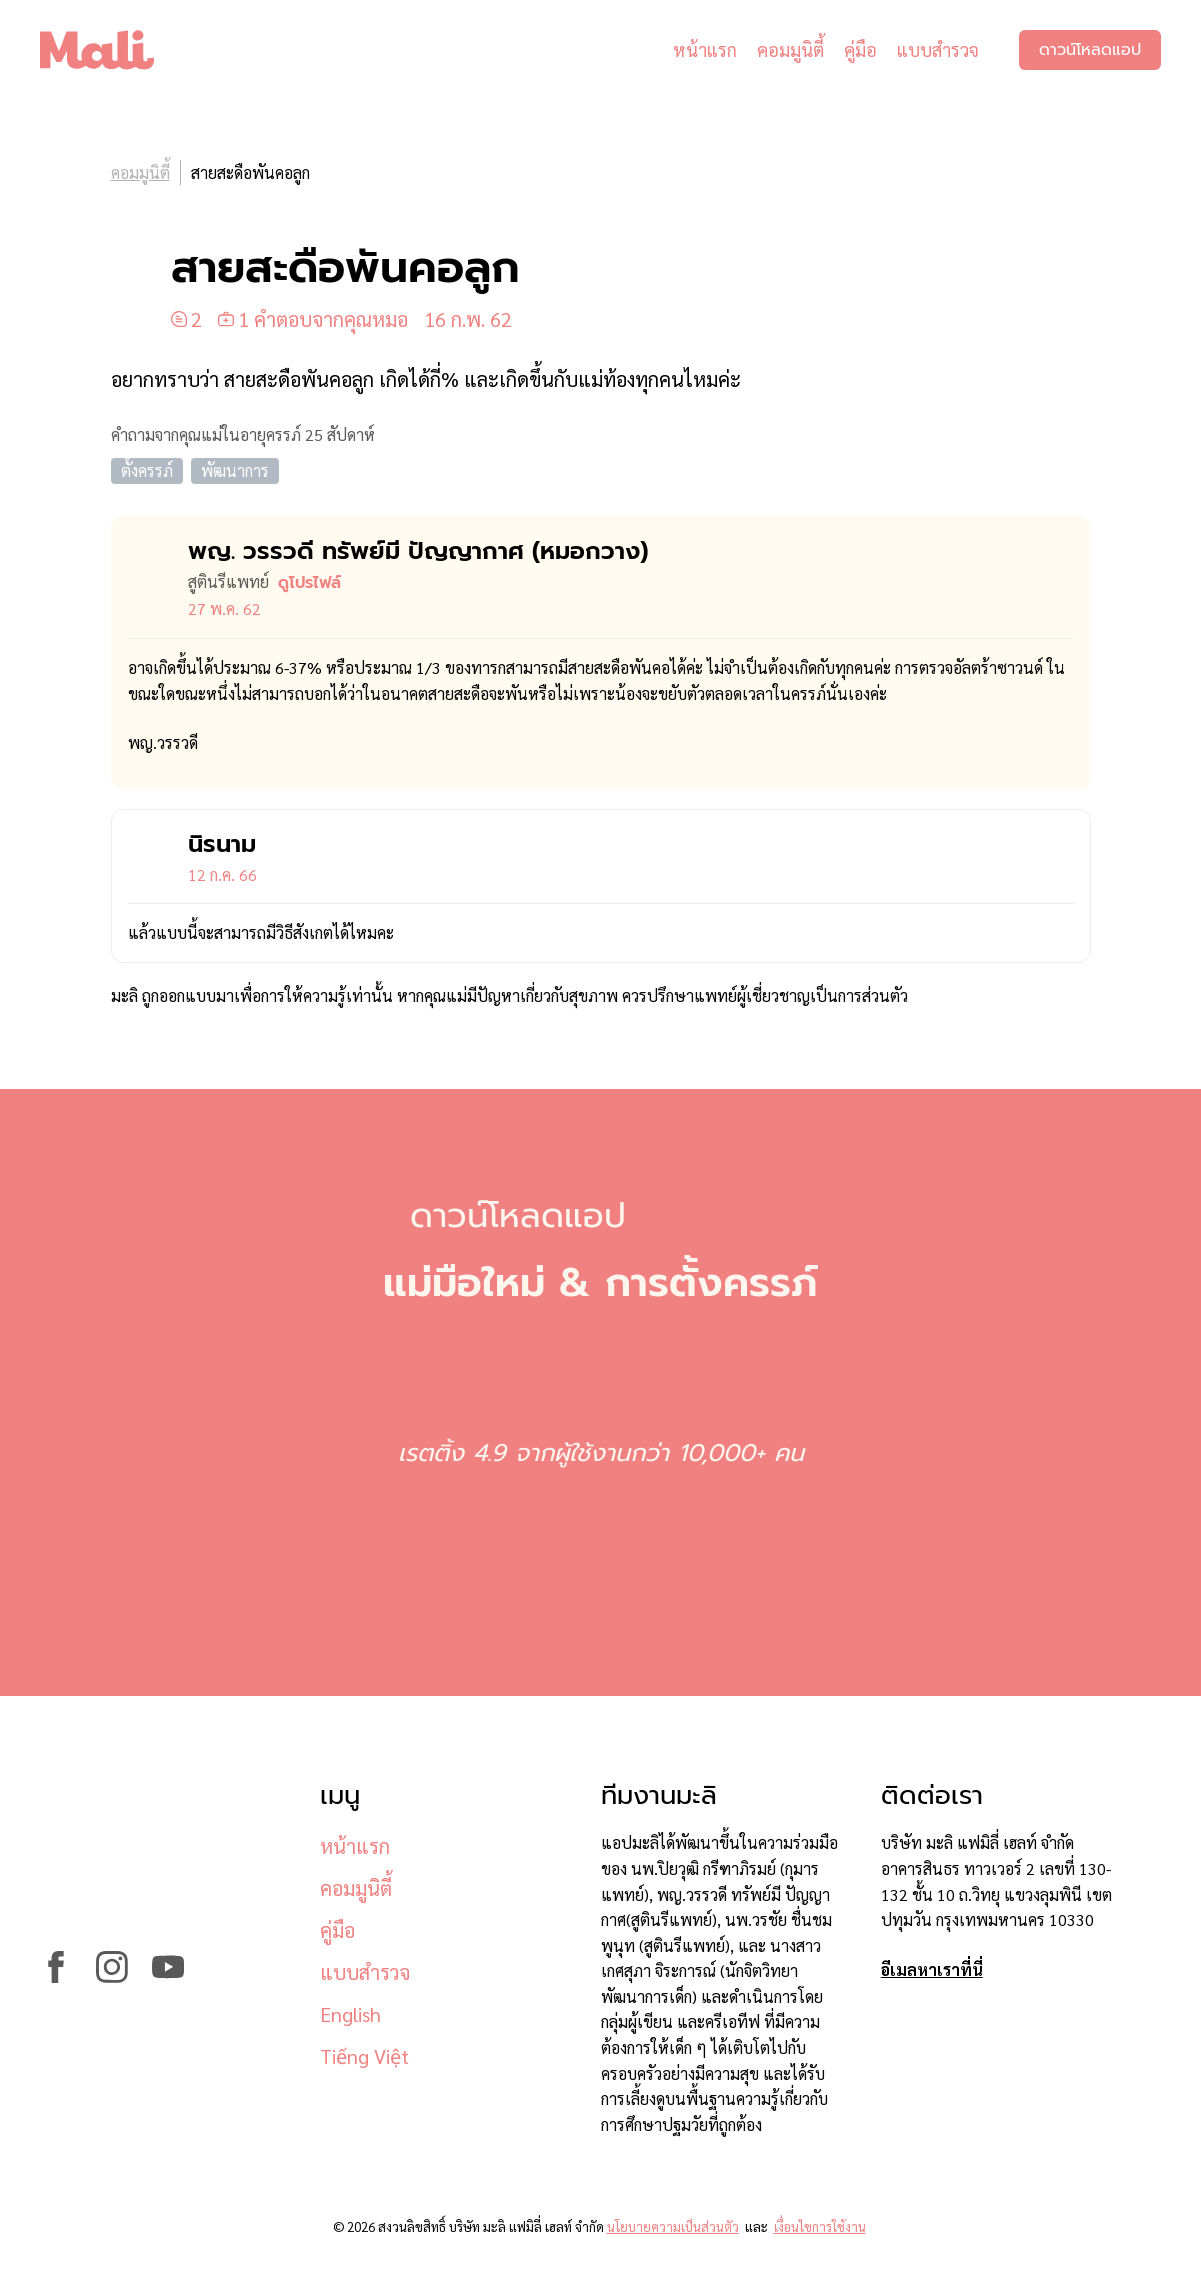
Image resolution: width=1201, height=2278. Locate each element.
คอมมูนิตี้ (790, 49)
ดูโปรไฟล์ (309, 583)
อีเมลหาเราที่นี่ (932, 1969)
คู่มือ (860, 49)
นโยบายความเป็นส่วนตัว (673, 2226)
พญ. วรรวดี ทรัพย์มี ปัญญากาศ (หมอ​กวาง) (418, 551)
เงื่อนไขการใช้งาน (820, 2226)
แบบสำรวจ (938, 49)
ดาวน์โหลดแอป (1090, 50)
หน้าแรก (705, 49)
